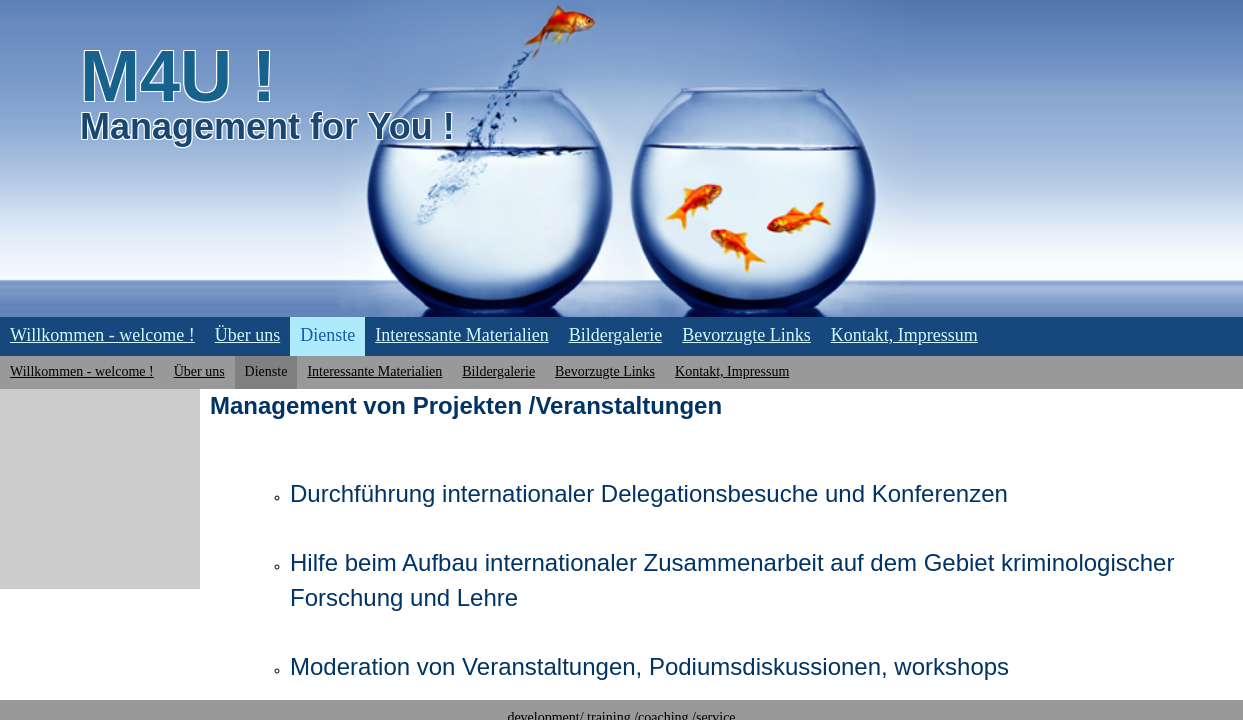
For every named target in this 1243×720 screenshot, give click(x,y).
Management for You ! (267, 126)
